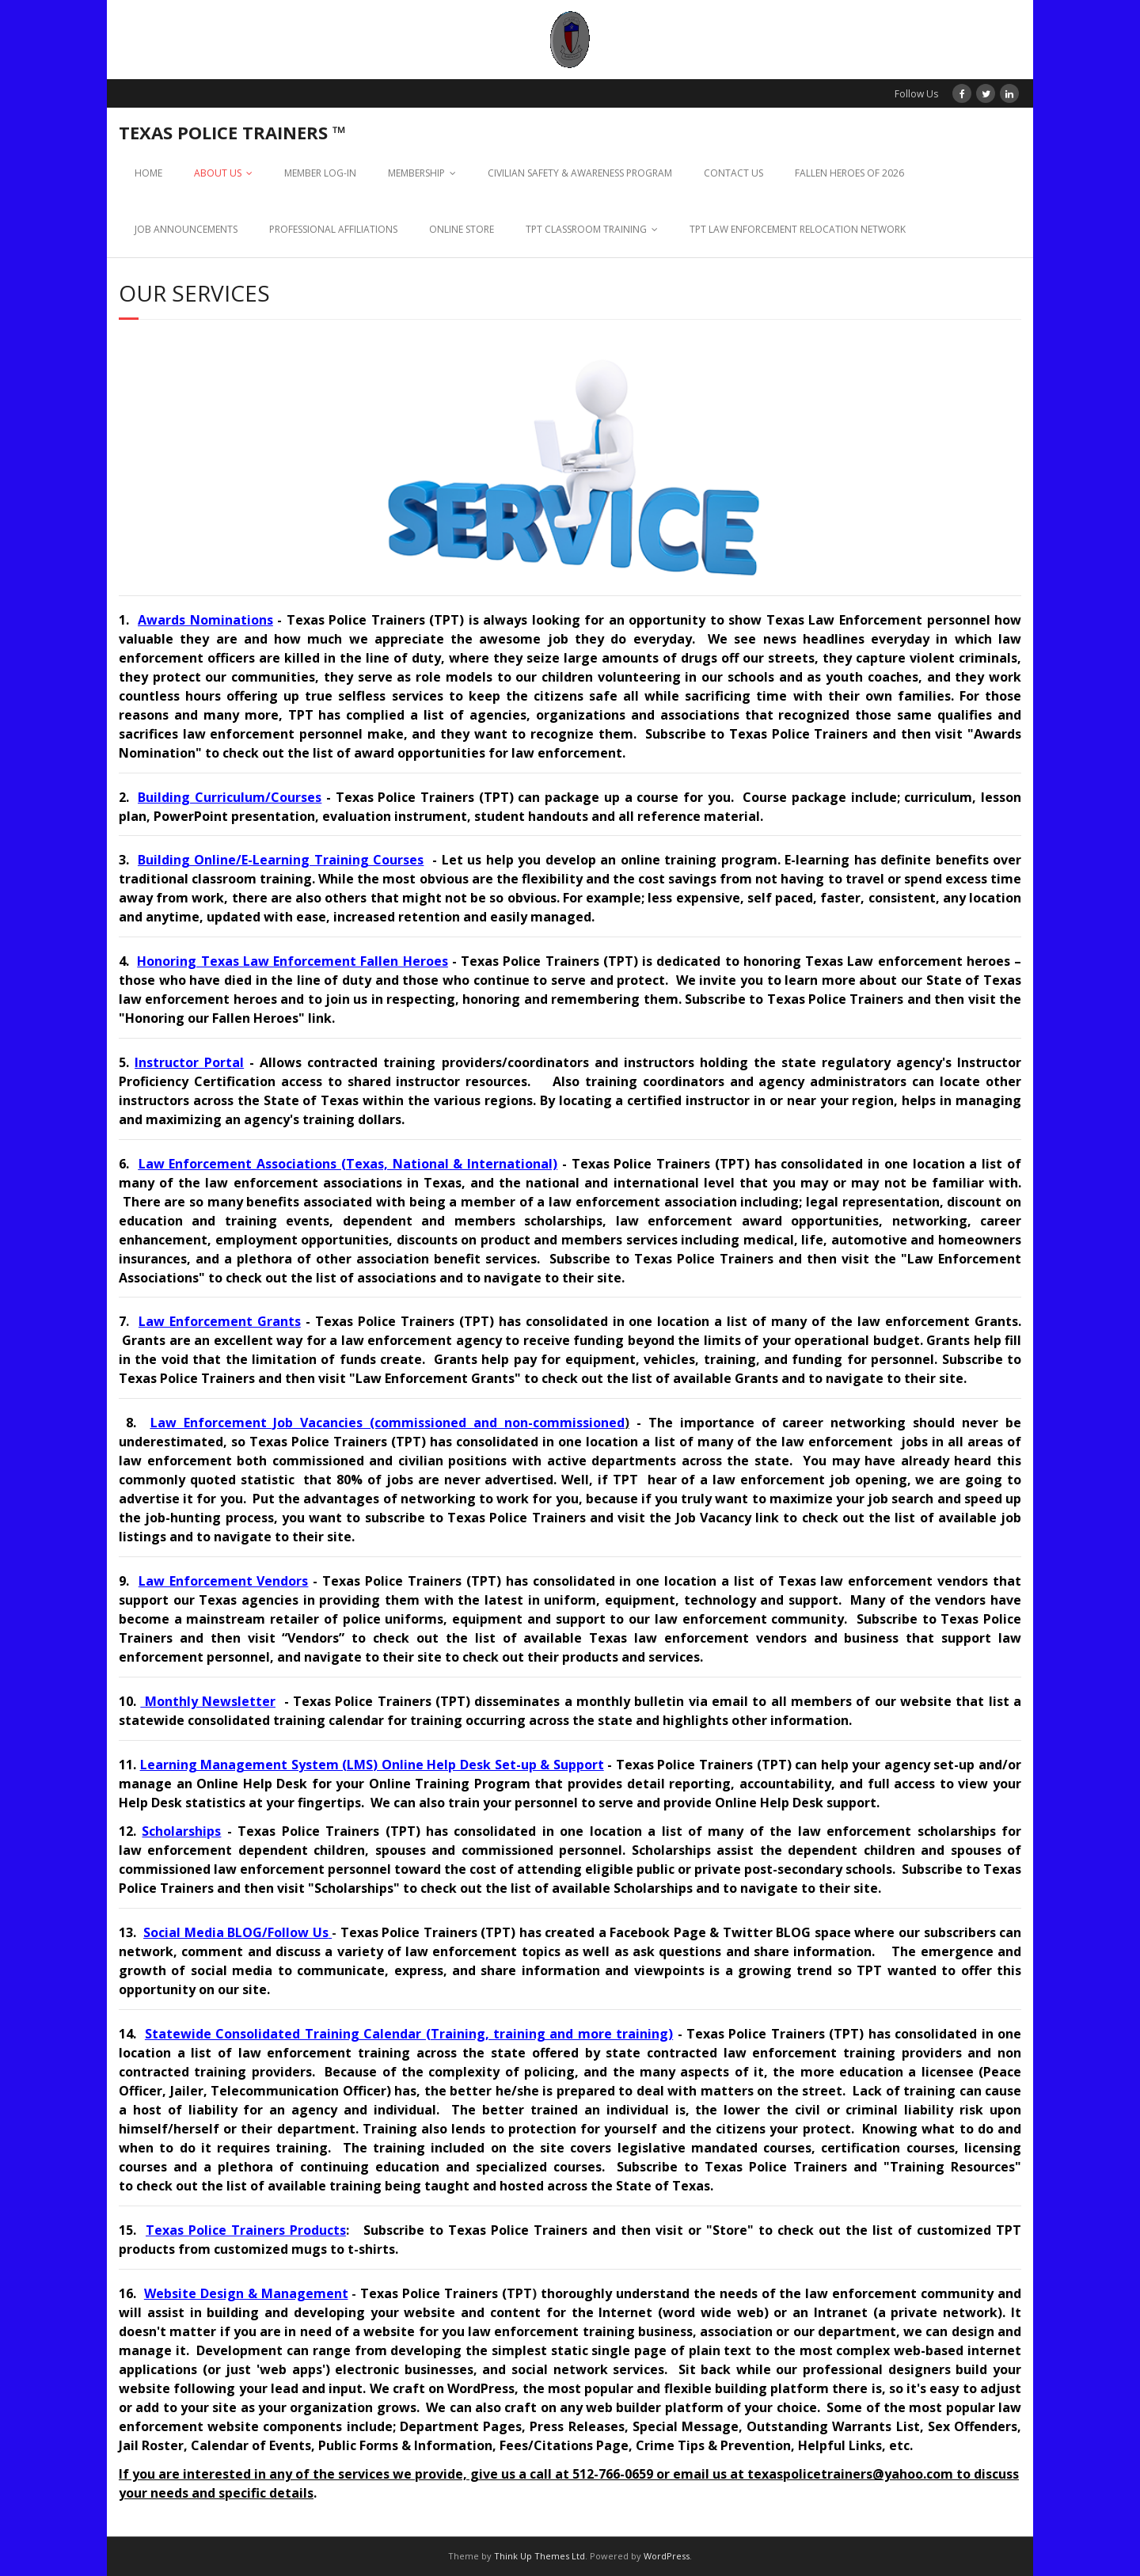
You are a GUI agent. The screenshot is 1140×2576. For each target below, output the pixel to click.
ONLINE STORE (461, 229)
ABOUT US (217, 173)
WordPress (667, 2556)
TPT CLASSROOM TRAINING (586, 229)
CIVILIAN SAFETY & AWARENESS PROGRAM (580, 173)
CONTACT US (733, 173)
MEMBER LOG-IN (320, 173)
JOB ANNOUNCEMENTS (186, 229)
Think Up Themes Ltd (539, 2556)
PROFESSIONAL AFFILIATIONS (333, 229)
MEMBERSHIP (416, 173)
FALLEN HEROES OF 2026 (849, 173)
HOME (148, 173)
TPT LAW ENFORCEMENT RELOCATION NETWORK (798, 229)
